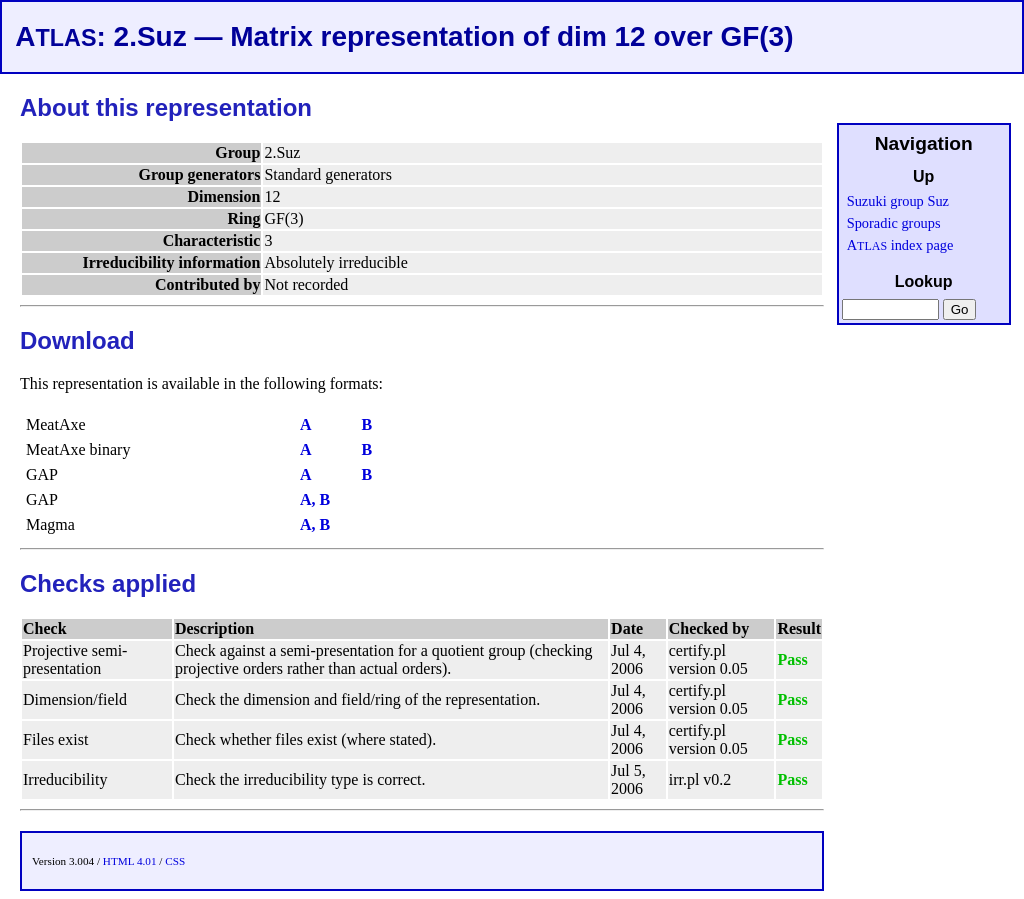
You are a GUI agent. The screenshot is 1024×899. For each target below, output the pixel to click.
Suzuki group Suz (898, 201)
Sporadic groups (894, 223)
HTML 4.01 (130, 861)
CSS (175, 861)
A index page (900, 245)
